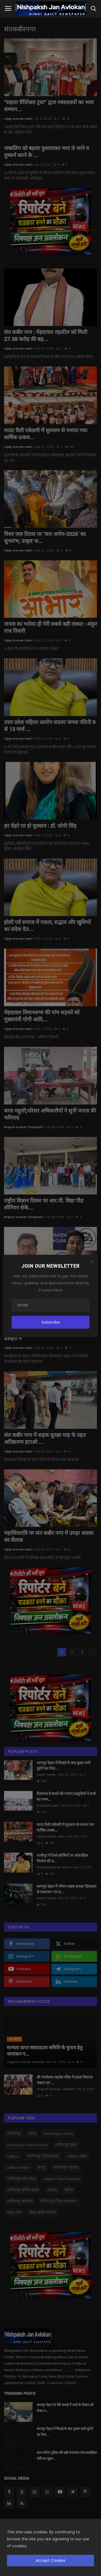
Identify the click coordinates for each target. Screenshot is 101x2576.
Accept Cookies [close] (50, 2560)
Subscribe (50, 1322)
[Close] (91, 1261)
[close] (95, 2525)
